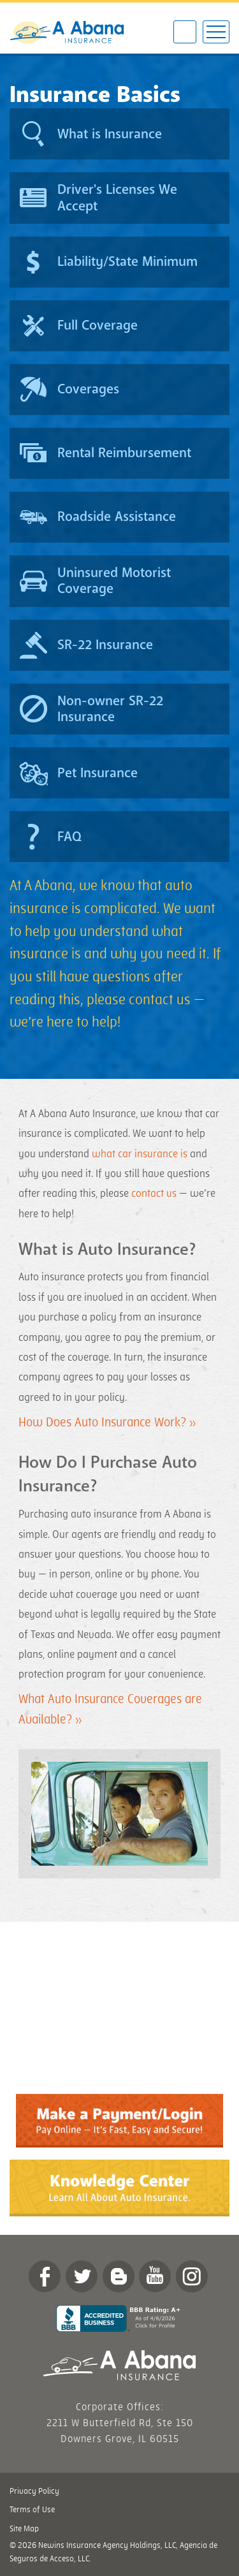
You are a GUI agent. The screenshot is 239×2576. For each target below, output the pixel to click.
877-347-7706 (185, 33)
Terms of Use (32, 2509)
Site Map (24, 2528)
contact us (154, 1193)
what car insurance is (139, 1154)
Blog (118, 2276)
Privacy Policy (34, 2491)
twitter (82, 2276)
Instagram (192, 2276)
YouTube (155, 2276)
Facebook (45, 2276)
